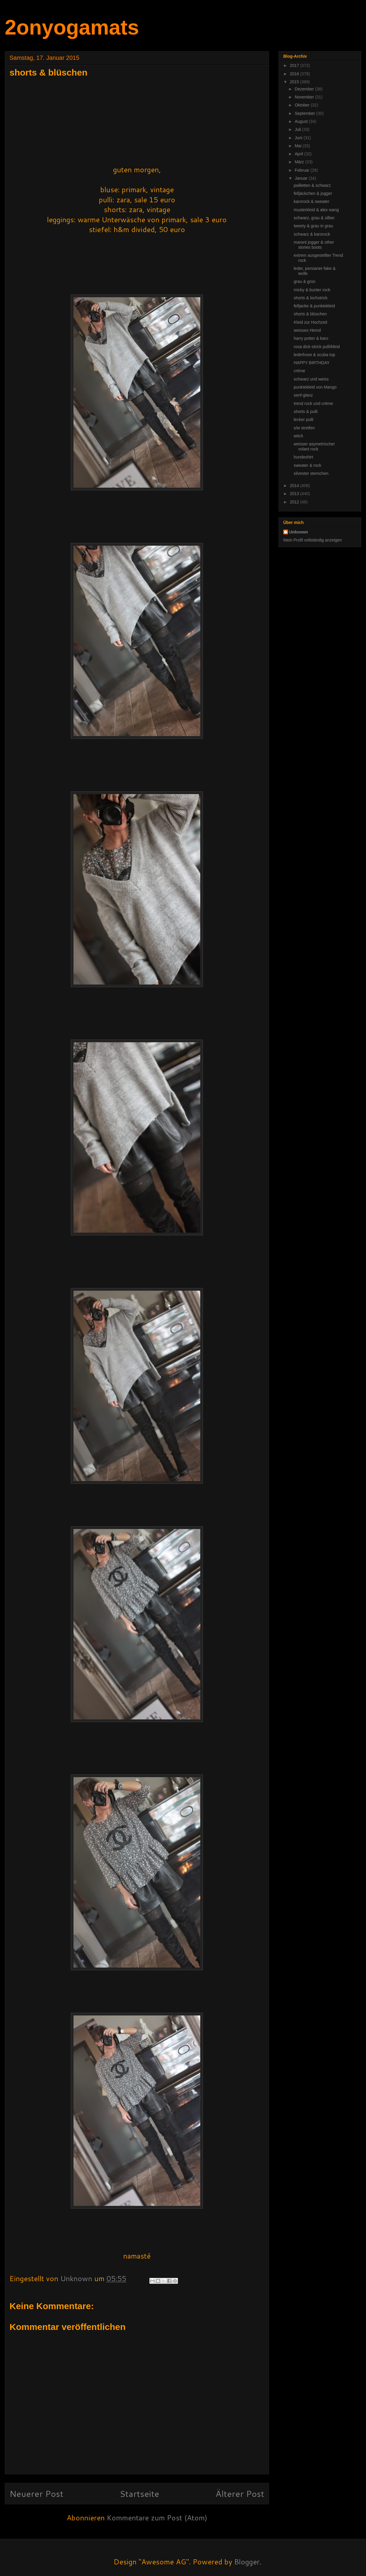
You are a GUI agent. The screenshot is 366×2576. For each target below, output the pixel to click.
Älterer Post (239, 2493)
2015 (295, 81)
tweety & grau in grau (313, 225)
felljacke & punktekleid (314, 305)
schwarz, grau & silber (314, 217)
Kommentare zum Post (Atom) (157, 2518)
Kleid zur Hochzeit (310, 322)
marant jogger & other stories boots (314, 245)
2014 (295, 485)
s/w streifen (304, 427)
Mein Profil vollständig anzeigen (312, 540)
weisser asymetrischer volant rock (314, 446)
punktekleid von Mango (315, 387)
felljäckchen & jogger (313, 193)
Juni (299, 137)
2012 (295, 502)
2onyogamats (72, 27)
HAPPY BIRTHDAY (312, 362)
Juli (298, 129)
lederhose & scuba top (314, 354)
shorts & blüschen (310, 314)
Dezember (305, 89)
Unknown (298, 532)
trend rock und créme (313, 403)
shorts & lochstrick (311, 297)
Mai (298, 145)
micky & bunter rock (312, 289)
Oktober (303, 105)
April (299, 153)
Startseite (139, 2493)
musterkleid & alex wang (316, 209)
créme (299, 370)
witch (298, 435)
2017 (295, 65)
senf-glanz (303, 395)
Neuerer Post (36, 2493)
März (300, 161)
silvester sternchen (311, 473)
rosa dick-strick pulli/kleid (317, 346)
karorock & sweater (311, 201)
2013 (295, 493)
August (302, 121)
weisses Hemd (307, 330)
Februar (302, 170)
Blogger (246, 2562)
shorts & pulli (305, 411)
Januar (302, 178)
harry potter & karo (311, 338)
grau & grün (304, 281)
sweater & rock (307, 465)
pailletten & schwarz (312, 185)
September (305, 113)
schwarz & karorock (312, 234)
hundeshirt (303, 457)
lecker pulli (303, 419)
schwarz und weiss (311, 379)
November (305, 97)
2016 (295, 73)
